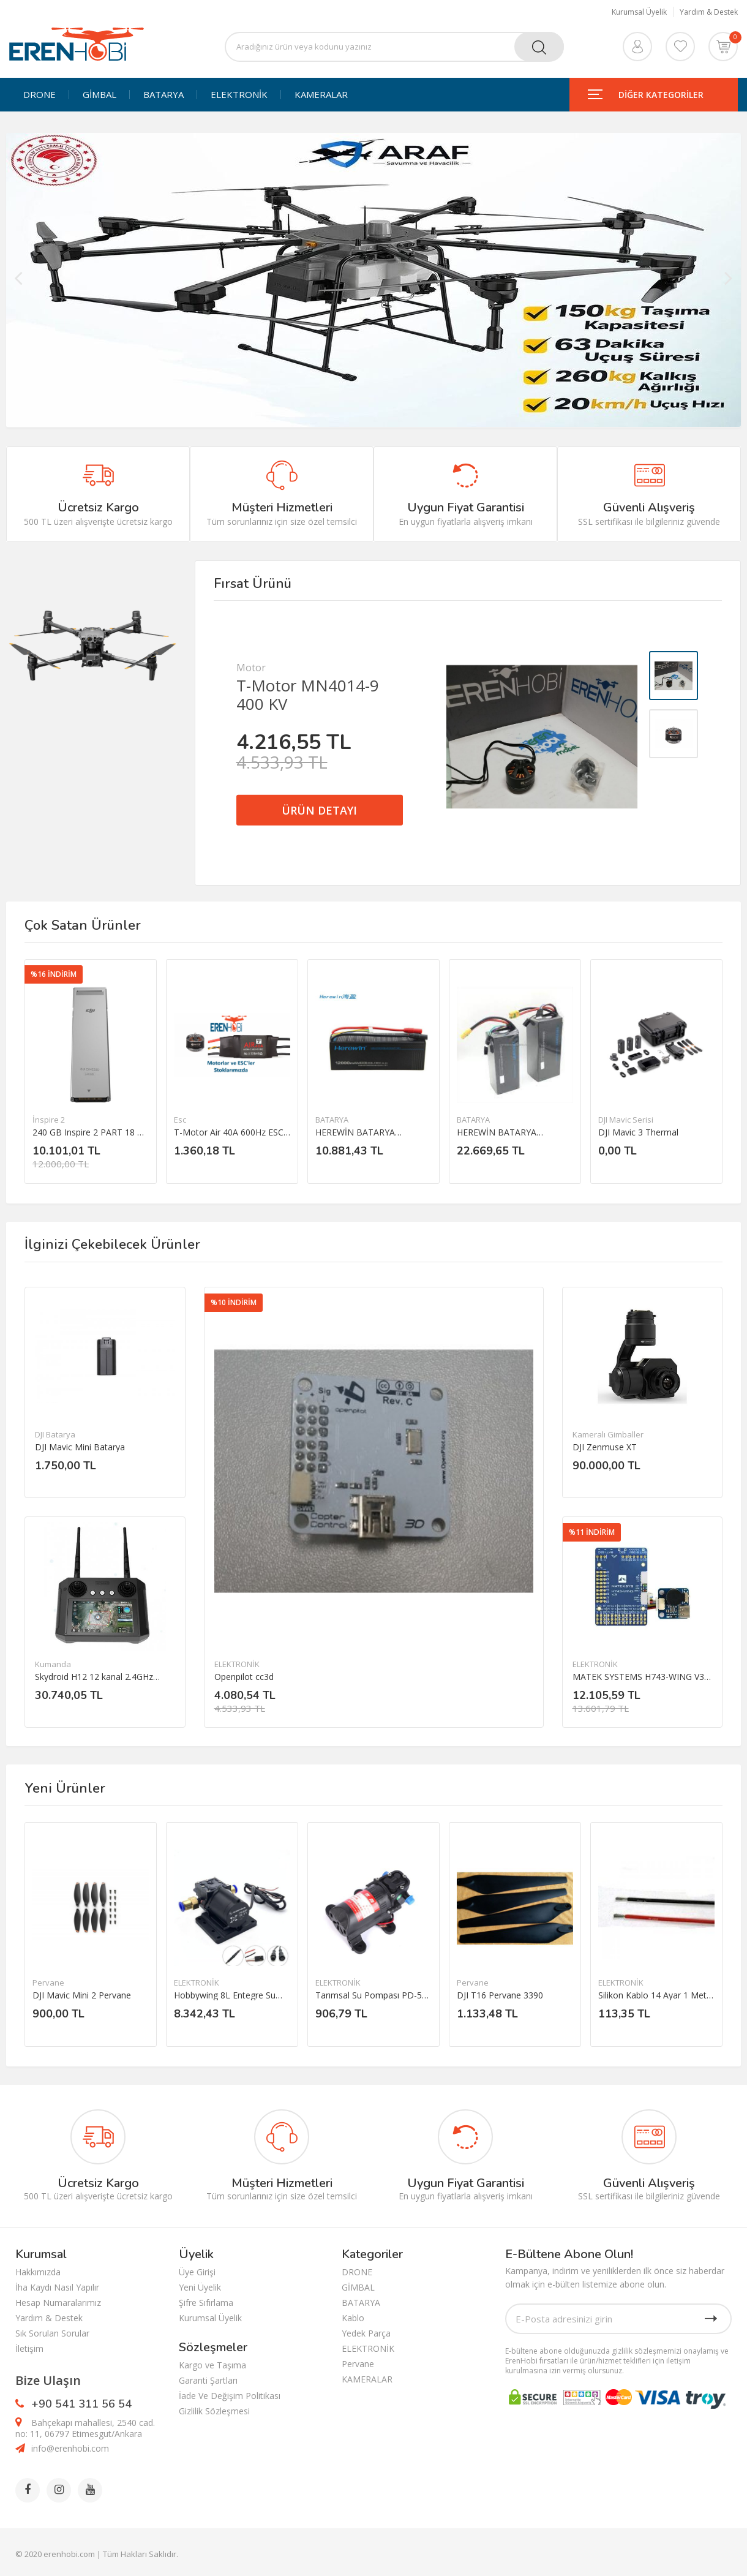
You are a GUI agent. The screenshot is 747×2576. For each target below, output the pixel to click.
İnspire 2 (48, 1119)
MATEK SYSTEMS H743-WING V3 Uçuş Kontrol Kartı (638, 1676)
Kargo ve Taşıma (212, 2365)
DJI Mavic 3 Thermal (638, 1132)
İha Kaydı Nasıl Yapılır (57, 2287)
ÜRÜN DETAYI (319, 810)
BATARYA (163, 94)
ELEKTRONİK (239, 94)
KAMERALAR (321, 94)
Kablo (353, 2318)
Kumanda (53, 1664)
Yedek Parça (366, 2333)
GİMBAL (99, 94)
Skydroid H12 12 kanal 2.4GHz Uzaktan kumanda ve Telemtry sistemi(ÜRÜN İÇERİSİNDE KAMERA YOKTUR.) (95, 1676)
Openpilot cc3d (244, 1676)
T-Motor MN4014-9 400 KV (307, 694)
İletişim (29, 2348)
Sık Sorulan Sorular (52, 2333)
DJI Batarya (55, 1434)
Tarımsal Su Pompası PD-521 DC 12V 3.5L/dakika (373, 1995)
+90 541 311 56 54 (81, 2404)
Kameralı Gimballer (608, 1434)
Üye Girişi (197, 2272)
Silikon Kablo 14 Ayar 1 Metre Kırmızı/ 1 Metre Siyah (656, 1995)
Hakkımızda (38, 2272)
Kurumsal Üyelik (639, 12)
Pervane (48, 1982)
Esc (180, 1119)
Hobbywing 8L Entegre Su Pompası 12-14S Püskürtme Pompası (229, 1995)
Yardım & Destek (709, 12)
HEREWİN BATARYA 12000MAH (355, 1132)
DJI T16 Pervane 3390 (500, 1995)
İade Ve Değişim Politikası (229, 2395)
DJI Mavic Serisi (625, 1119)
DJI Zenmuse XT (604, 1447)
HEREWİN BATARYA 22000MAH (496, 1132)
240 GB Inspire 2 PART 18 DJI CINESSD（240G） (90, 1132)
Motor (251, 667)
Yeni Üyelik (200, 2287)
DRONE (39, 94)
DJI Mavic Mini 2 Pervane (81, 1995)
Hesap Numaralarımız (58, 2302)
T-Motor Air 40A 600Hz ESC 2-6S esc (228, 1132)
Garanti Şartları (208, 2380)
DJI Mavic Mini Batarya (80, 1447)
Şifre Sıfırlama (206, 2302)
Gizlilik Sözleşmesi (214, 2411)
